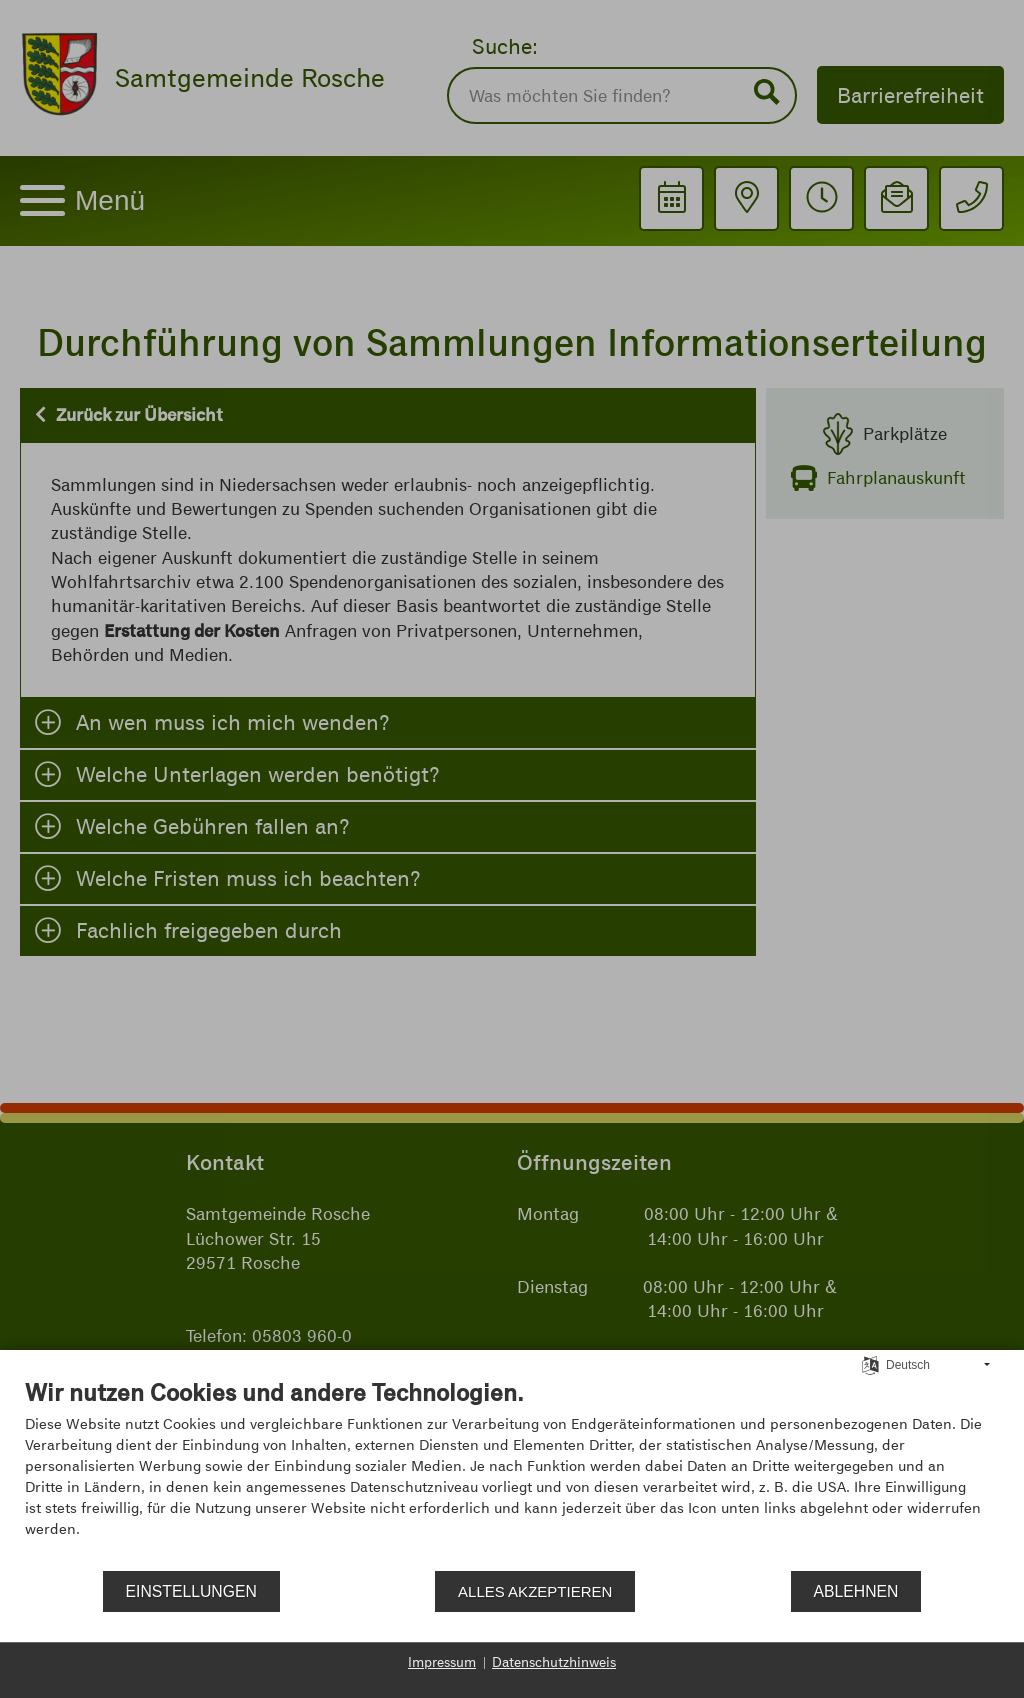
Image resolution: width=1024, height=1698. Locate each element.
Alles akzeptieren (535, 1591)
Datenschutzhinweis (554, 1662)
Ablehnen (856, 1591)
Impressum (442, 1662)
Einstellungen (191, 1591)
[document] (512, 1473)
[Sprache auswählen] (870, 1364)
